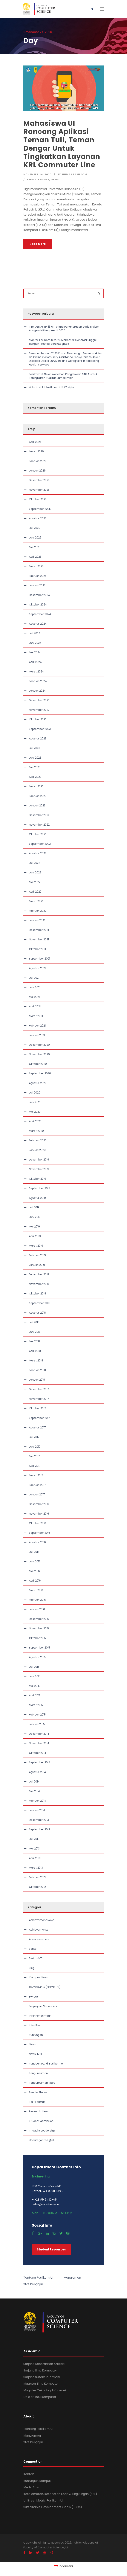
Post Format (37, 2102)
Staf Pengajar (33, 2284)
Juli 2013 (34, 1839)
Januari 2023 (37, 805)
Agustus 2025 (37, 518)
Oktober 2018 (37, 1293)
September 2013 (39, 1829)
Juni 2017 (35, 1447)
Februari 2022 (37, 911)
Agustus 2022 (37, 853)
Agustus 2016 (37, 1542)
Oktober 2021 (37, 949)
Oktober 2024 (38, 604)
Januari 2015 (37, 1724)
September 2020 (40, 1073)
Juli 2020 (34, 1092)
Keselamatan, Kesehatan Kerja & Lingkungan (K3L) (60, 2494)
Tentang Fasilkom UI (38, 2277)
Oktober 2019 (37, 1179)
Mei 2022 (34, 882)
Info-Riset (35, 2025)
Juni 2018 (35, 1332)
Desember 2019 (39, 1159)
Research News (39, 2111)
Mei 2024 (35, 652)
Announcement (39, 1939)
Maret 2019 (36, 1246)
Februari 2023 (37, 796)
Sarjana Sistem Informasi (41, 2377)
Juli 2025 (34, 528)
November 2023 (39, 710)
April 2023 (35, 777)
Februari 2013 (37, 1877)
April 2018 (35, 1351)
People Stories (38, 2092)
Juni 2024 (35, 643)
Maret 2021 (36, 1016)
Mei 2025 (34, 547)
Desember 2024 (39, 595)
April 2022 (35, 892)
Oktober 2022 (38, 834)
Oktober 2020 (38, 1064)
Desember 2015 (39, 1619)
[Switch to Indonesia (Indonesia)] (63, 2566)
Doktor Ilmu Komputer (39, 2397)
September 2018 (39, 1303)
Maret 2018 (36, 1360)
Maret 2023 (36, 786)
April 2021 (35, 1006)
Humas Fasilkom (74, 174)
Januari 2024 (37, 691)
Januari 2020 (37, 1150)
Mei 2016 (34, 1571)
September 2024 (40, 614)
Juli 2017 (34, 1437)
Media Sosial (32, 2487)
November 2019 (39, 1169)
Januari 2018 (37, 1380)
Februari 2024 (38, 681)
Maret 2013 (36, 1868)
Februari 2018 (37, 1370)
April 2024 (35, 662)
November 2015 (39, 1628)
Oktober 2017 (37, 1408)
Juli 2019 (34, 1207)
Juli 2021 (34, 978)
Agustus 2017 (37, 1427)
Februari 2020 (38, 1140)
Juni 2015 (34, 1676)
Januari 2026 (37, 470)
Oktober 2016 (37, 1523)
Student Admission (41, 2121)
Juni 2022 (35, 872)
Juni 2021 (34, 987)
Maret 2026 (36, 451)
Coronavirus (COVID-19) (44, 1987)
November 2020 (39, 1054)
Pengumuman (38, 2073)
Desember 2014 (39, 1734)
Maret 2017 (36, 1475)
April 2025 (35, 557)
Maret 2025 (36, 566)
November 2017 (39, 1399)
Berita (32, 179)
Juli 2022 (34, 863)
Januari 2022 (37, 920)
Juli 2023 (34, 748)
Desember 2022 (39, 815)
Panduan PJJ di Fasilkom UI (46, 2063)
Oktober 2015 (37, 1638)
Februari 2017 (37, 1485)
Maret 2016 (36, 1590)
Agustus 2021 (37, 968)
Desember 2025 (39, 480)
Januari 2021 (37, 1035)
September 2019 (39, 1188)
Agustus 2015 (37, 1657)
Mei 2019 (34, 1226)
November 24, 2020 (37, 174)
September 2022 (40, 844)
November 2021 (39, 939)
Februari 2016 (37, 1600)
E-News (43, 179)
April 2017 (35, 1466)
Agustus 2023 (37, 738)
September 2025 (40, 509)
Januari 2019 (37, 1265)
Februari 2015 (37, 1714)
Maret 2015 (36, 1705)
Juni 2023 (35, 758)
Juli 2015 (34, 1667)
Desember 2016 (39, 1504)
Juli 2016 (34, 1552)
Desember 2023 (39, 700)
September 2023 (40, 729)
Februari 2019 (37, 1255)
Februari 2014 (37, 1801)
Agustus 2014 (37, 1772)
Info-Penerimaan (40, 2016)
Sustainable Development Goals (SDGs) (52, 2507)
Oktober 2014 (37, 1753)
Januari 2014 (37, 1810)
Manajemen (72, 2277)
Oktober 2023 (38, 719)
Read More (38, 244)
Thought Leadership (42, 2130)
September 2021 (39, 958)
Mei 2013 (34, 1848)
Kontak (28, 2474)
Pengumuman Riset (42, 2083)
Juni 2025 (35, 537)
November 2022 (39, 825)
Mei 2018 (34, 1341)
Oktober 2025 (38, 499)
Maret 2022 (36, 901)
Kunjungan (36, 2035)
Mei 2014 (34, 1791)
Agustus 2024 (38, 624)
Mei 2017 (34, 1456)
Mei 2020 (35, 1112)
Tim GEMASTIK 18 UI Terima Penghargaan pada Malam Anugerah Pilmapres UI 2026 (64, 328)
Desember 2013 (39, 1820)
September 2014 (39, 1762)
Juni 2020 (35, 1102)
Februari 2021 (37, 1025)
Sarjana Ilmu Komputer (40, 2370)
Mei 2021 (34, 997)
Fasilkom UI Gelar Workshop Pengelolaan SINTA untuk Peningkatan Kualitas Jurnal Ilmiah (63, 376)
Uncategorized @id (41, 2140)
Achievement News (41, 1920)
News (55, 179)
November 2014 (39, 1743)
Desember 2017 (39, 1389)
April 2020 (35, 1121)
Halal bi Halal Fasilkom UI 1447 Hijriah (52, 387)
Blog (31, 1968)
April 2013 (35, 1858)
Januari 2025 (37, 585)
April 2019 (35, 1236)
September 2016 (39, 1533)
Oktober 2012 (37, 1887)
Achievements (38, 1929)
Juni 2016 (35, 1561)
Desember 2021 (39, 930)
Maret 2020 (36, 1131)
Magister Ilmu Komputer (41, 2383)
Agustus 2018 (37, 1313)
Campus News (38, 1977)
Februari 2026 (38, 461)
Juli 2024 (34, 633)
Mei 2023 (34, 767)
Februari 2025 (37, 576)
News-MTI (35, 2054)
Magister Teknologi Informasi (44, 2390)
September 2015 (39, 1647)
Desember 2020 (39, 1045)
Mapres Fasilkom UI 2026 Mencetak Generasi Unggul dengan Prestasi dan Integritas (63, 342)
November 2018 (39, 1284)
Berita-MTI (35, 1958)
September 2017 (39, 1418)
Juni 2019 (35, 1217)
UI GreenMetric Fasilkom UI (43, 2500)
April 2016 (35, 1580)
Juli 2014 (34, 1781)
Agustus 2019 (37, 1198)
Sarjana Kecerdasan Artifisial (44, 2364)
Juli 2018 (34, 1322)
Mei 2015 (34, 1686)
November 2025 (39, 490)
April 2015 (35, 1695)
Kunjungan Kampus (37, 2481)
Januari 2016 (37, 1609)
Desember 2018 (39, 1274)
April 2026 (35, 442)
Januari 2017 (37, 1494)
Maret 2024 (36, 671)
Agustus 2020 (38, 1083)
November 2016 (39, 1514)
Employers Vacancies (43, 2006)
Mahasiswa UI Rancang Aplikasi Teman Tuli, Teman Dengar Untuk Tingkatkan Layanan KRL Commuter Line (61, 144)
